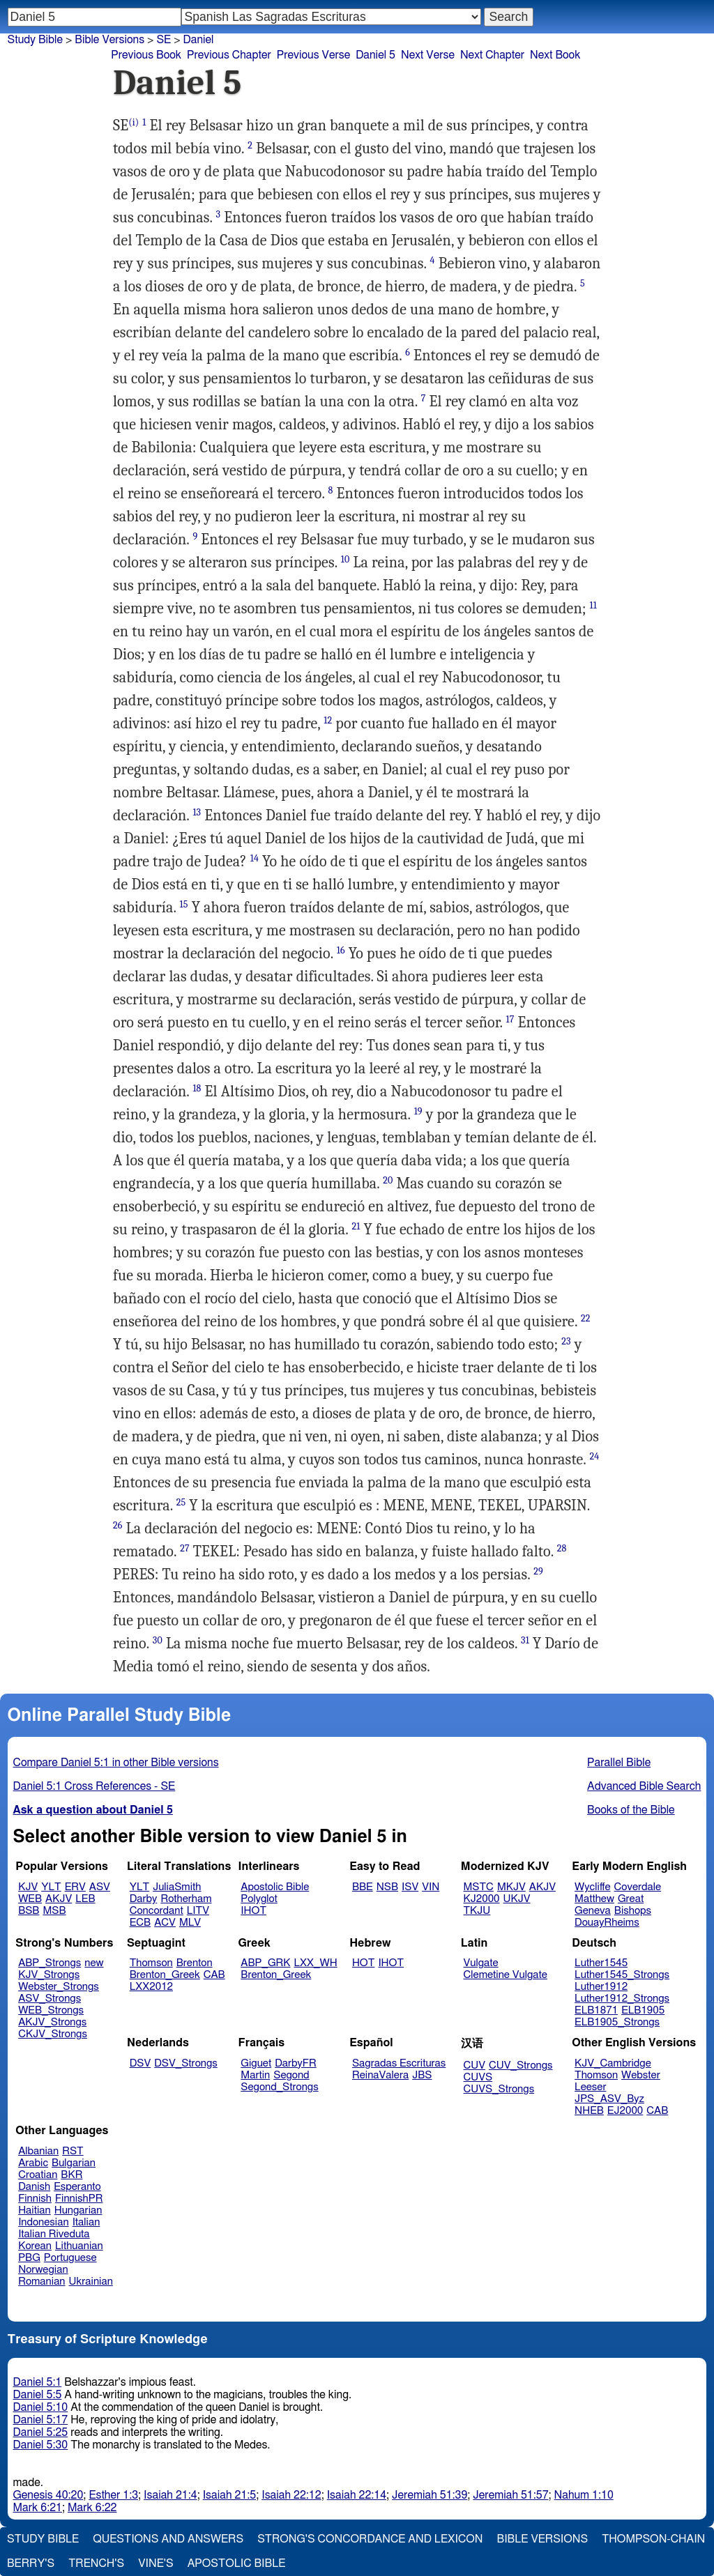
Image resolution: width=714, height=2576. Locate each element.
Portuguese (70, 2258)
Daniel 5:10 (40, 2407)
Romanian (41, 2281)
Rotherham (185, 1899)
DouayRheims (607, 1922)
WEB (30, 1899)
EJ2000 (625, 2111)
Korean (35, 2246)
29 (538, 1571)
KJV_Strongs (48, 1975)
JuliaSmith (177, 1887)
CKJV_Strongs (52, 2034)
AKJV (58, 1899)
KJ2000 (482, 1899)
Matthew (594, 1899)
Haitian (34, 2210)
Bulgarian (74, 2163)
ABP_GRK (265, 1963)
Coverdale (638, 1887)
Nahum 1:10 (584, 2495)
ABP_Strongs (49, 1963)
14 (254, 858)
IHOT (253, 1911)
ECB (140, 1922)
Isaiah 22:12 (291, 2495)
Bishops (632, 1911)
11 (593, 605)
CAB (214, 1975)
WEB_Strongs (51, 2010)
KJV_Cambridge (613, 2063)
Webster (640, 2075)
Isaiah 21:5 (230, 2495)
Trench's (96, 2563)
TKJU (477, 1911)
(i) (133, 122)
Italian (86, 2222)
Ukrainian (91, 2281)
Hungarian (78, 2210)
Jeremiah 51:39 (429, 2495)
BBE (362, 1887)
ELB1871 (596, 2010)
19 (418, 1111)
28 (562, 1548)
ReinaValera (380, 2075)
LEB (85, 1899)
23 (565, 1341)
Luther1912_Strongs (622, 1998)
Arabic (33, 2163)
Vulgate (481, 1963)
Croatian (37, 2175)
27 (185, 1548)
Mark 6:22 (92, 2507)
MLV (190, 1922)
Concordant (156, 1911)
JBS (422, 2075)
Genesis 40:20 (48, 2495)
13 (196, 812)
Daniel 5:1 (37, 2382)
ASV (99, 1887)
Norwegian (43, 2269)
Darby (144, 1899)
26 (118, 1525)
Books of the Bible (631, 1810)
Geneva (593, 1911)
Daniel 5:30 (40, 2445)
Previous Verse (313, 55)
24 (594, 1456)
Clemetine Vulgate (505, 1975)
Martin (255, 2075)
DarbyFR (296, 2063)
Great (631, 1899)
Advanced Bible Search (644, 1786)
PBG (29, 2258)
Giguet (256, 2063)
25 (181, 1502)
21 (355, 1226)
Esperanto (77, 2187)
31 (525, 1640)
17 (510, 1019)
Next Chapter (492, 55)
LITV (198, 1911)
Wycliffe (592, 1887)
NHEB (589, 2111)
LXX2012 (151, 1986)
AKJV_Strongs (52, 2022)
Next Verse (428, 55)
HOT (363, 1963)
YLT (51, 1887)
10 (345, 559)
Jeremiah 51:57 (510, 2495)
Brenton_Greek (165, 1975)
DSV (140, 2063)
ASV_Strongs (49, 1998)
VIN (430, 1887)
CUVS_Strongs (499, 2089)
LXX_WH (315, 1963)
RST (73, 2151)
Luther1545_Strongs (622, 1975)
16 (341, 950)
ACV (165, 1922)
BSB (28, 1911)
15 (184, 904)
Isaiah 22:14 (356, 2495)
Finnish (35, 2198)
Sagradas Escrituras (399, 2063)
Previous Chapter (229, 55)
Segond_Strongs (279, 2087)
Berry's (30, 2563)
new (93, 1963)
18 (196, 1088)
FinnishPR (79, 2198)
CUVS (478, 2077)
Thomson (151, 1963)
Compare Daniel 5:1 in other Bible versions (116, 1762)
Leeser (590, 2087)
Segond (291, 2075)
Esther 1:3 (113, 2495)
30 (157, 1640)
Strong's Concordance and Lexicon (370, 2539)
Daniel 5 (375, 55)
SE (163, 39)
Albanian (38, 2151)
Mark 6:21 (37, 2507)
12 (328, 720)
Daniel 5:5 (37, 2394)
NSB (387, 1887)
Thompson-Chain (653, 2539)
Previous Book (146, 55)
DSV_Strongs (186, 2063)
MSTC (479, 1887)
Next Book (555, 55)
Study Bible (35, 39)
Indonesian (43, 2222)
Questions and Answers (168, 2539)
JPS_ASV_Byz (609, 2099)
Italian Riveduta (53, 2234)
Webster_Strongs (58, 1986)
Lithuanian (79, 2246)
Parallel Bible (619, 1762)
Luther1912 (601, 1986)
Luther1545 (601, 1963)
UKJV (517, 1899)
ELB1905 (642, 2010)
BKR (71, 2175)
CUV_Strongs (520, 2065)
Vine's (155, 2563)
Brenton (194, 1963)
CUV (475, 2065)
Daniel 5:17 (40, 2419)
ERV (75, 1887)
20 (388, 1180)
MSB (54, 1911)
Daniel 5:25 (40, 2432)
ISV (410, 1887)
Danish (34, 2187)
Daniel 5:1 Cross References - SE (94, 1786)
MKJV (511, 1887)
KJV (28, 1887)
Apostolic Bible (237, 2563)
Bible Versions (109, 39)
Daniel (198, 39)
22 (586, 1318)
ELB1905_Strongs (617, 2022)
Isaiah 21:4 (170, 2495)
